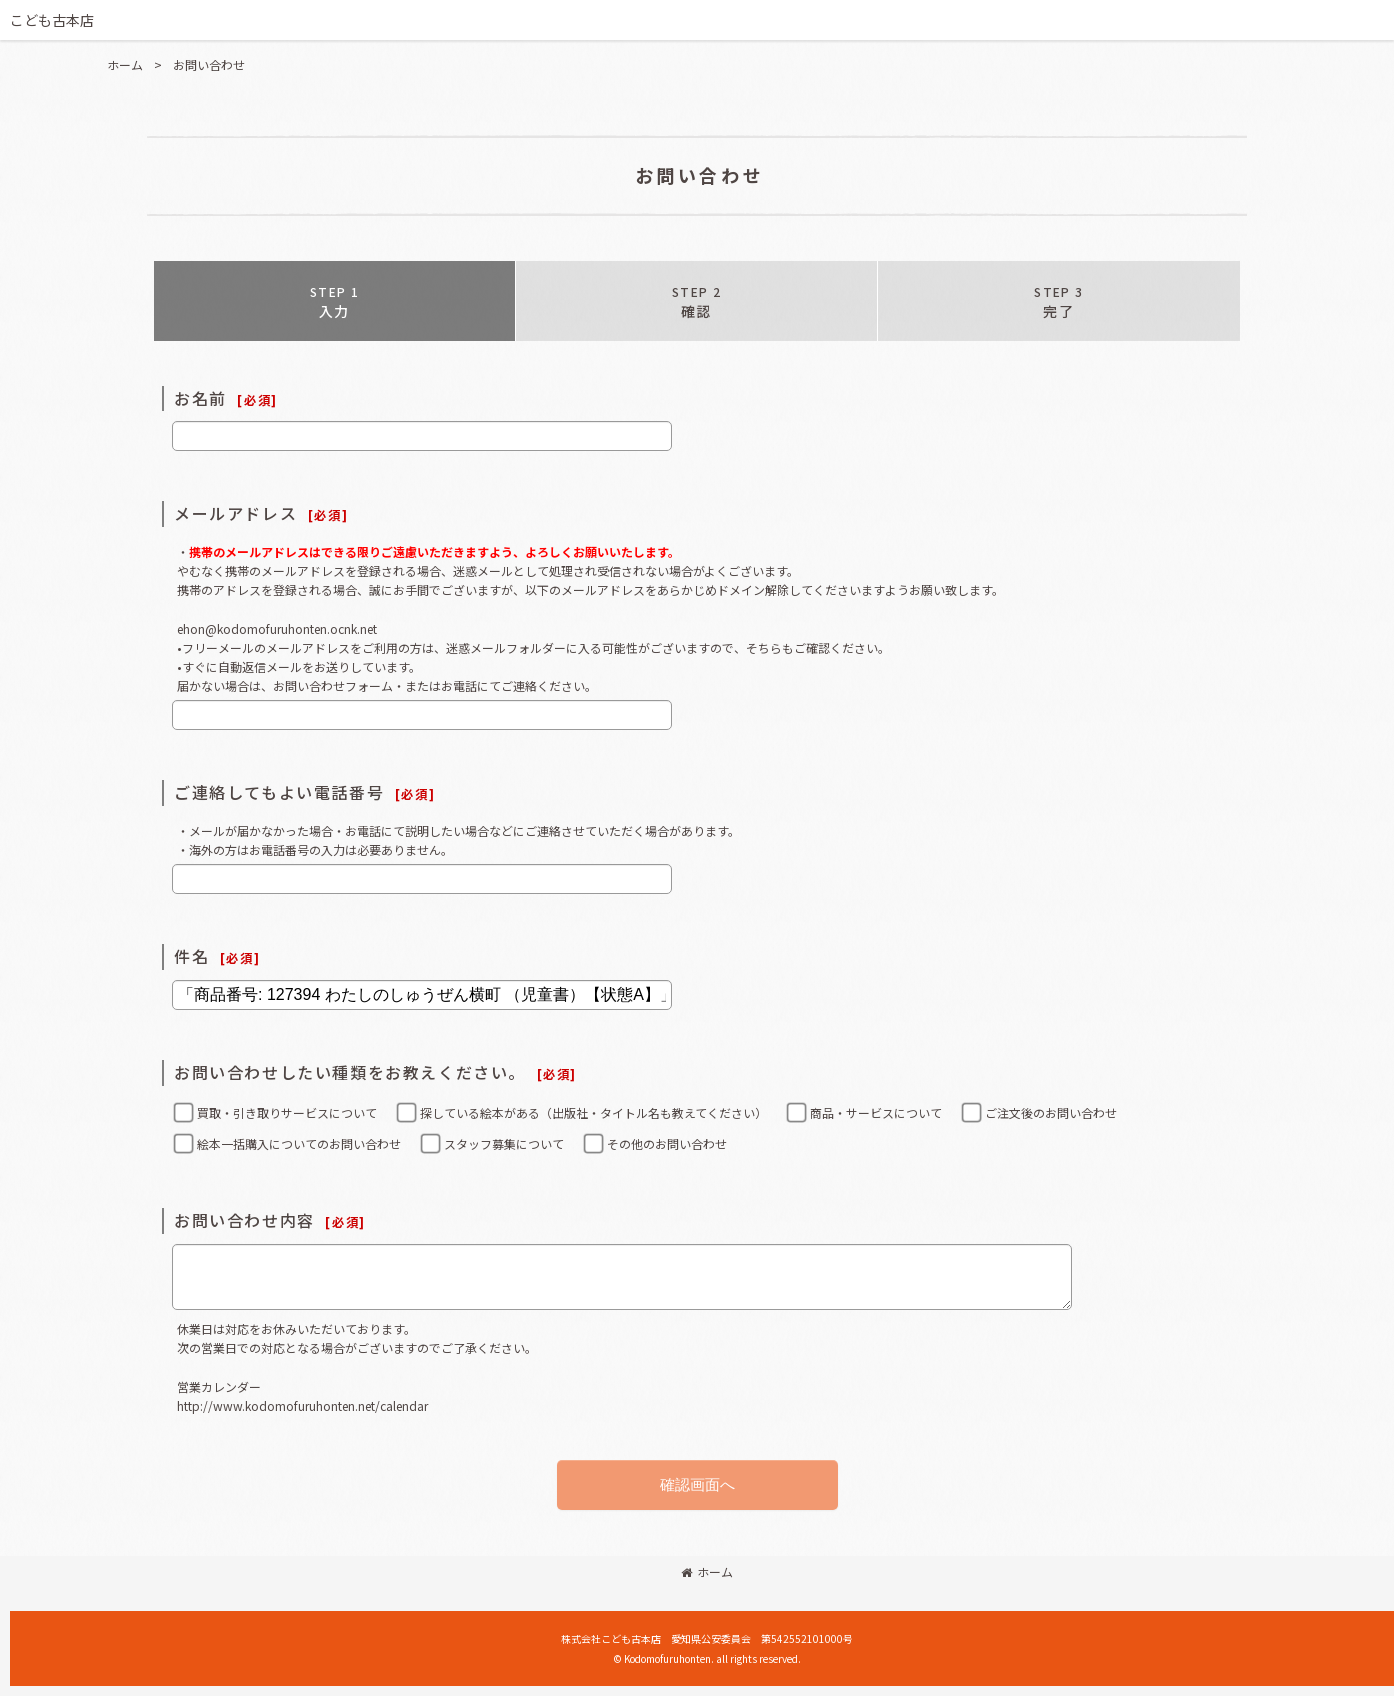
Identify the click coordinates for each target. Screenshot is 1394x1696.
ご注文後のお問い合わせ (1051, 1112)
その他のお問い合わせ (667, 1143)
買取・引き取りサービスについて (287, 1112)
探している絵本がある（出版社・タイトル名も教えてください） (593, 1112)
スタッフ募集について (504, 1143)
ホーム (707, 1571)
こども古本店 (52, 20)
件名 (191, 956)
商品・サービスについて (876, 1112)
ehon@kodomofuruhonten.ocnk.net (277, 628)
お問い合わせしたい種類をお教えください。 (350, 1072)
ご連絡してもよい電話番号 (279, 792)
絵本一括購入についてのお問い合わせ (299, 1143)
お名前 (200, 398)
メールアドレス (235, 513)
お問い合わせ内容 (244, 1220)
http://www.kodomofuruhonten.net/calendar (302, 1405)
